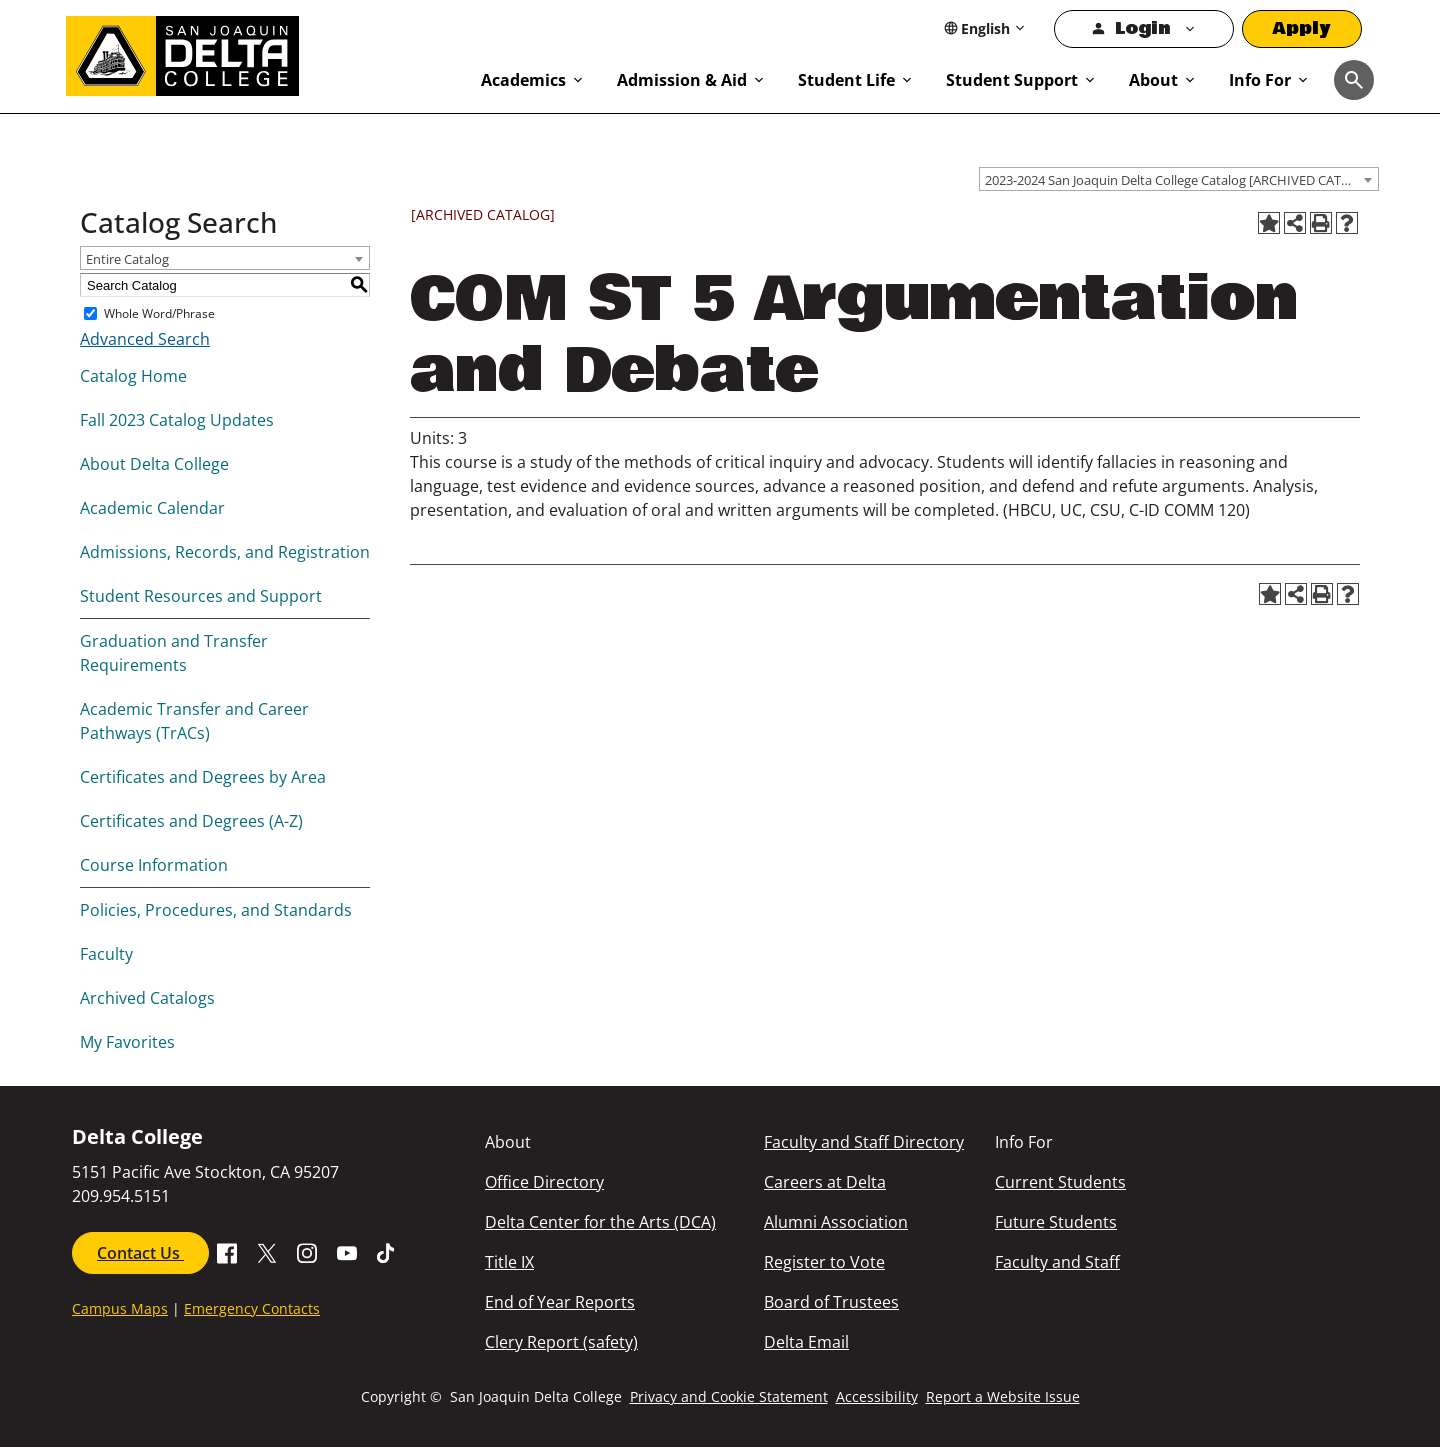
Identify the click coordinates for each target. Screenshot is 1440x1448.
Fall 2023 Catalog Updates (177, 420)
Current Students (1060, 1182)
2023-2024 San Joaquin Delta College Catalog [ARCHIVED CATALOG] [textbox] (1181, 180)
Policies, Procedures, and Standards (216, 910)
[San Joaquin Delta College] (263, 52)
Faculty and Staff (1057, 1262)
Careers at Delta (825, 1182)
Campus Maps (120, 1308)
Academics (523, 80)
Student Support (1012, 80)
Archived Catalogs (147, 998)
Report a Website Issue (1003, 1396)
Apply (1302, 28)
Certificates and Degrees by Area (203, 777)
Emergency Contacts (252, 1308)
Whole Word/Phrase (159, 313)
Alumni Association (836, 1222)
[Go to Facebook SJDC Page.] (227, 1251)
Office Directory (544, 1182)
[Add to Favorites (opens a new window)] (1269, 223)
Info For (1260, 80)
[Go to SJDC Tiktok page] (387, 1251)
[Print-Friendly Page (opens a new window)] (1321, 223)
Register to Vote (824, 1262)
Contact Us (140, 1253)
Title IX (509, 1262)
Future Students (1056, 1222)
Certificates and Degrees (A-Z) (191, 821)
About (1153, 80)
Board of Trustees (831, 1302)
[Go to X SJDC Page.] (267, 1251)
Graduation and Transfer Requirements (174, 653)
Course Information (154, 865)
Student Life (846, 80)
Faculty (106, 954)
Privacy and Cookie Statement (729, 1396)
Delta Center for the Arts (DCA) (600, 1222)
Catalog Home (133, 376)
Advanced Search (145, 339)
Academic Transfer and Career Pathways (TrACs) (194, 721)
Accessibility (877, 1396)
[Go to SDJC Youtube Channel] (347, 1251)
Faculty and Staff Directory (864, 1142)
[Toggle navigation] (1354, 80)
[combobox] (1179, 179)
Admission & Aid (682, 80)
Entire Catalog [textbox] (127, 259)
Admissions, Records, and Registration (225, 552)
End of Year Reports (560, 1302)
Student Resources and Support (201, 596)
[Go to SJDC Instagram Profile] (307, 1251)
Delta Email (806, 1342)
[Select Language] (985, 28)
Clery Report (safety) (561, 1342)
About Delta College (154, 464)
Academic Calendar (152, 508)
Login (1142, 28)
